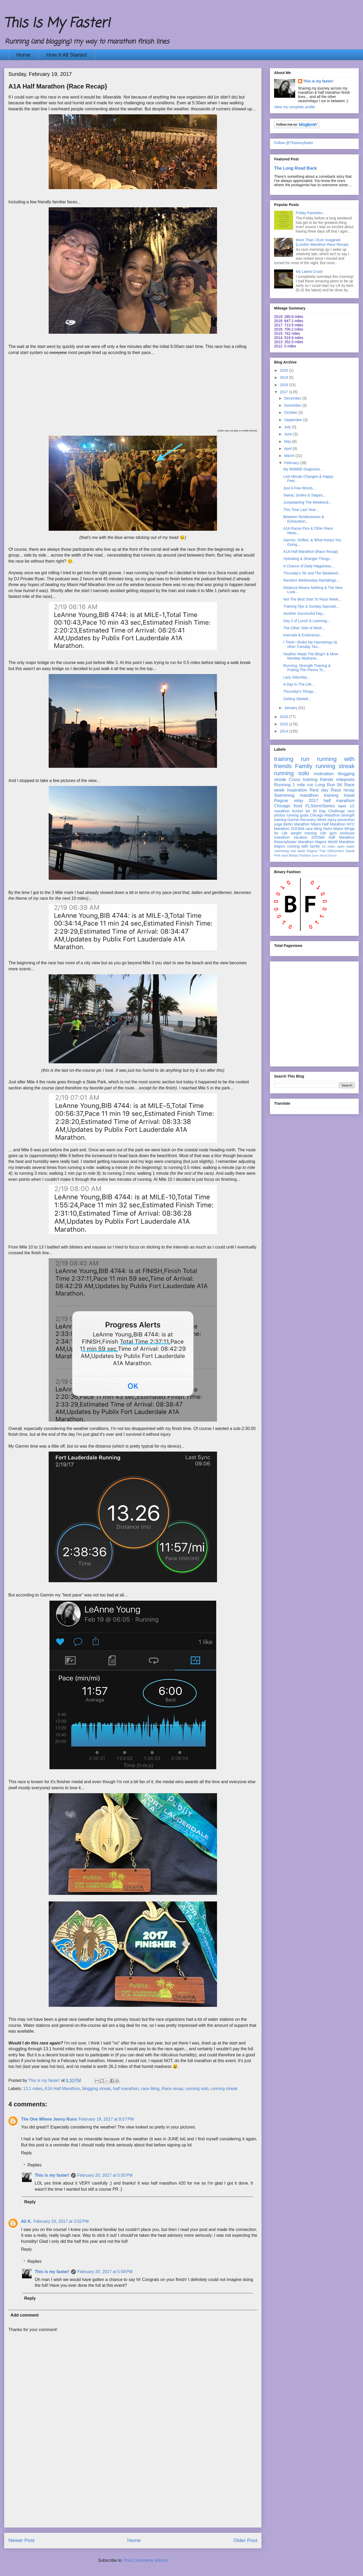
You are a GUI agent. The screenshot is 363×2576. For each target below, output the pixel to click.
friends (326, 779)
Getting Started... (297, 699)
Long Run (325, 784)
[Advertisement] (49, 1012)
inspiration (297, 790)
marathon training (319, 795)
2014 (284, 731)
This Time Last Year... (301, 510)
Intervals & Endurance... (302, 635)
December (293, 398)
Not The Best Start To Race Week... (312, 599)
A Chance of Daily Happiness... (308, 566)
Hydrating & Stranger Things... (308, 559)
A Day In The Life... (299, 684)
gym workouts (342, 833)
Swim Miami (333, 829)
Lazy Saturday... (296, 677)
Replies (35, 2165)
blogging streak (96, 2088)
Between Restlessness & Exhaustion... (303, 519)
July (288, 427)
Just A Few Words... (299, 488)
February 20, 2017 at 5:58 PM (105, 2271)
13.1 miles (32, 2088)
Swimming (284, 795)
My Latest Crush (309, 271)
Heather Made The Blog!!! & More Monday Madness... (310, 656)
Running (282, 784)
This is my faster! (52, 2175)
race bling (150, 2088)
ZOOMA (297, 829)
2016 (284, 717)
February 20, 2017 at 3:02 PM (61, 2221)
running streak (224, 2088)
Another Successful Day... (304, 613)
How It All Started (66, 55)
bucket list (301, 811)
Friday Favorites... (310, 213)
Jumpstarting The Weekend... (307, 502)
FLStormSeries (320, 805)
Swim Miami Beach (324, 855)
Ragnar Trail (316, 851)
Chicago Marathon (325, 815)
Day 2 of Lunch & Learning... (306, 621)
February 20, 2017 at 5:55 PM (105, 2175)
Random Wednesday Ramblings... (311, 580)
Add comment (25, 2315)
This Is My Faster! (57, 23)
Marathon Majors (312, 842)
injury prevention (341, 820)
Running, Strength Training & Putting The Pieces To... (307, 667)
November (293, 405)
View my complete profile (294, 107)
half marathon (126, 2088)
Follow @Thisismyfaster (293, 143)
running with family (303, 846)
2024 (284, 370)
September (293, 420)
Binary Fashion (300, 855)
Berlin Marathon (296, 824)
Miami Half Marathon (328, 824)
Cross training (303, 779)
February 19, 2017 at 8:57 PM (106, 2119)
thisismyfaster (285, 842)
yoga (278, 824)
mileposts (345, 779)
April (288, 448)
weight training (304, 833)
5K (339, 784)
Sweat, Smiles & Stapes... (304, 495)
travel (349, 795)
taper (342, 806)
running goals (297, 815)
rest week (297, 851)
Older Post (245, 2540)
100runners (335, 851)
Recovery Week (313, 820)
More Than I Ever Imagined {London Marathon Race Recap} (322, 242)
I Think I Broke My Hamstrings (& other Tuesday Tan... (310, 644)
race (284, 855)
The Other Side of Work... (304, 628)
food (298, 805)
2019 (284, 377)
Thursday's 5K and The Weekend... (312, 573)
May (288, 441)
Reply (26, 2153)
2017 (284, 392)
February (292, 463)
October (291, 412)
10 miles (328, 846)
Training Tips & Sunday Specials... (311, 606)
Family (303, 766)
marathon (282, 837)
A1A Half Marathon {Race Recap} (310, 551)
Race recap (172, 2088)
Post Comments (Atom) (146, 2560)
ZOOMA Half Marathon (333, 837)
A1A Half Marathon (62, 2088)
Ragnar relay (288, 800)
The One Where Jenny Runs (49, 2119)
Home (23, 55)
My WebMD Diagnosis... (303, 469)
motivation (324, 773)
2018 (284, 385)
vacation (300, 837)
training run (291, 759)
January (291, 708)
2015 (284, 724)
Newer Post (21, 2540)
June (288, 434)
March (289, 456)
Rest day (319, 790)
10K (323, 833)
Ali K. (26, 2221)
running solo (196, 2088)
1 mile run (303, 784)
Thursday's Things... (299, 691)
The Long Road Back (295, 168)
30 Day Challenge (328, 811)
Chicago (282, 805)
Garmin (293, 820)
